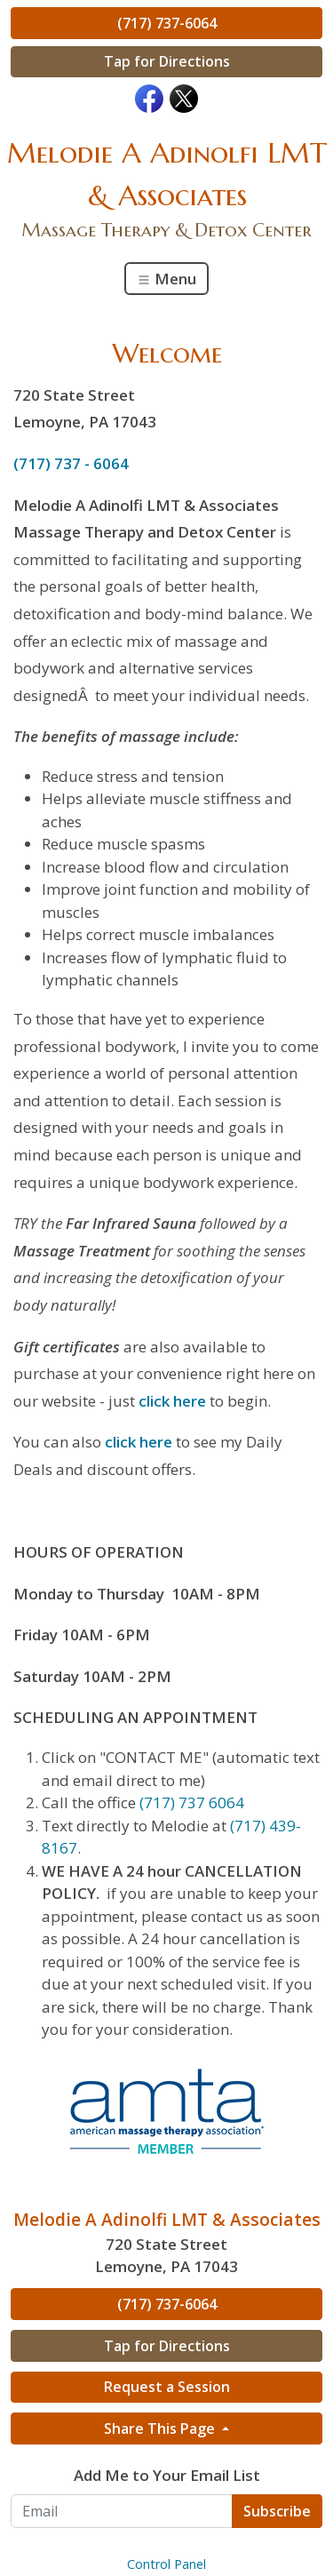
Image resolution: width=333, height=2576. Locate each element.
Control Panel (166, 2564)
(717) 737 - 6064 (71, 463)
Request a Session (167, 2387)
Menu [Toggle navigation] (166, 278)
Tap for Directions (167, 61)
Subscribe (277, 2511)
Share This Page (161, 2428)
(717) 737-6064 (167, 23)
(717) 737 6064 (191, 1802)
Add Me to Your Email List (167, 2475)
